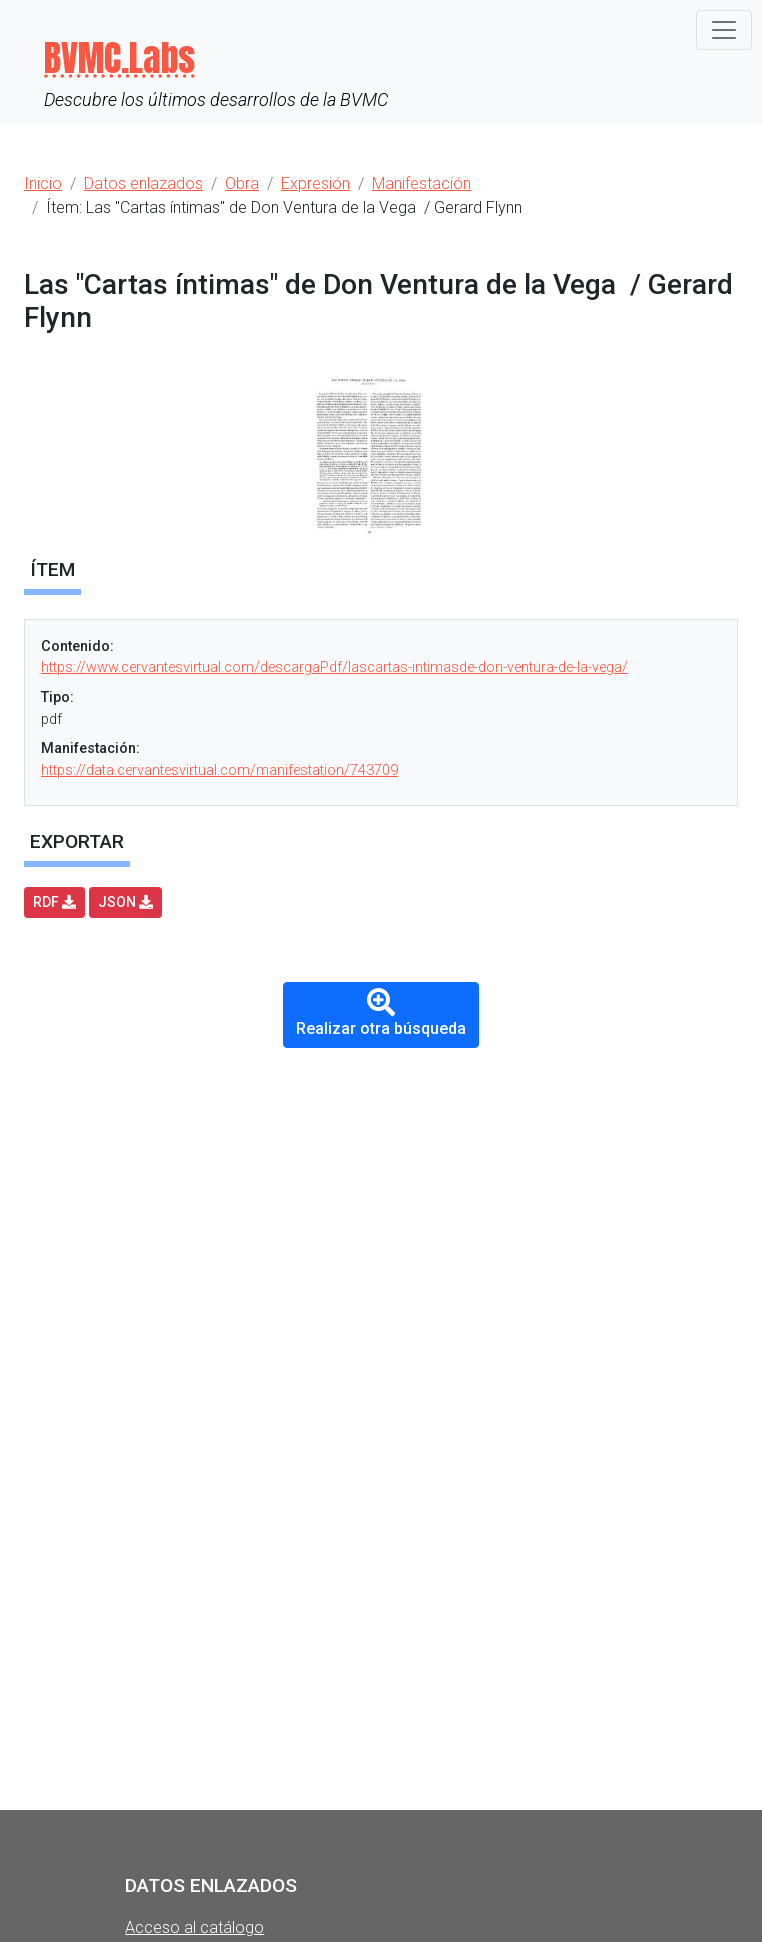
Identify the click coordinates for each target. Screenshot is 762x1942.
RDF (54, 902)
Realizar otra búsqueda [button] (381, 1013)
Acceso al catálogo (194, 1927)
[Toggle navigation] (724, 30)
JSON (125, 902)
